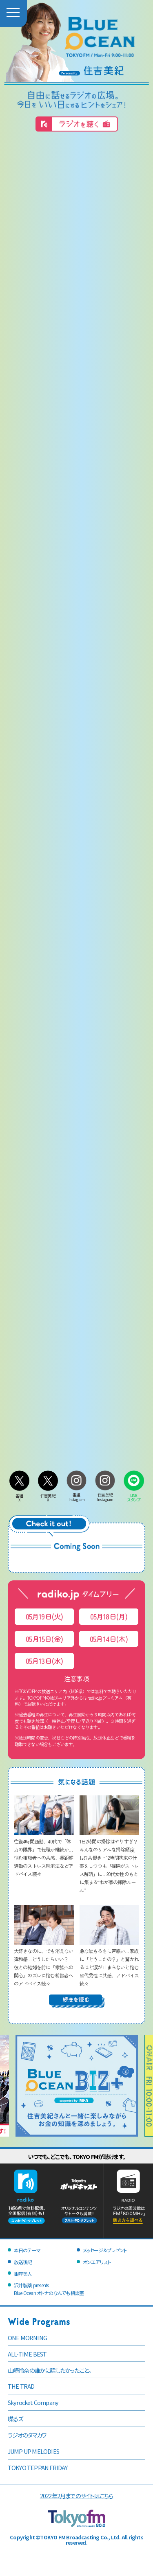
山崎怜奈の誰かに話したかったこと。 (49, 2370)
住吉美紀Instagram (105, 1495)
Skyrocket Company (33, 2402)
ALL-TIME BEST (27, 2354)
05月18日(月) (109, 1616)
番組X (19, 1495)
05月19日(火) (44, 1616)
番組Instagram (77, 1495)
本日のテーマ (27, 2250)
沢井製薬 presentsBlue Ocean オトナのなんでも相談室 (49, 2289)
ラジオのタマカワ (27, 2435)
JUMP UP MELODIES (33, 2451)
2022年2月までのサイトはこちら (76, 2495)
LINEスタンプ (134, 1495)
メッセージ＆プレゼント (105, 2250)
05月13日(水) (44, 1661)
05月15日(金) (44, 1639)
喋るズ (15, 2418)
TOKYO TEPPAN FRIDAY (38, 2467)
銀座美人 (23, 2273)
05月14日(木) (109, 1639)
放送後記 (23, 2261)
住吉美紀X (48, 1495)
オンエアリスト (97, 2261)
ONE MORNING (27, 2337)
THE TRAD (21, 2386)
